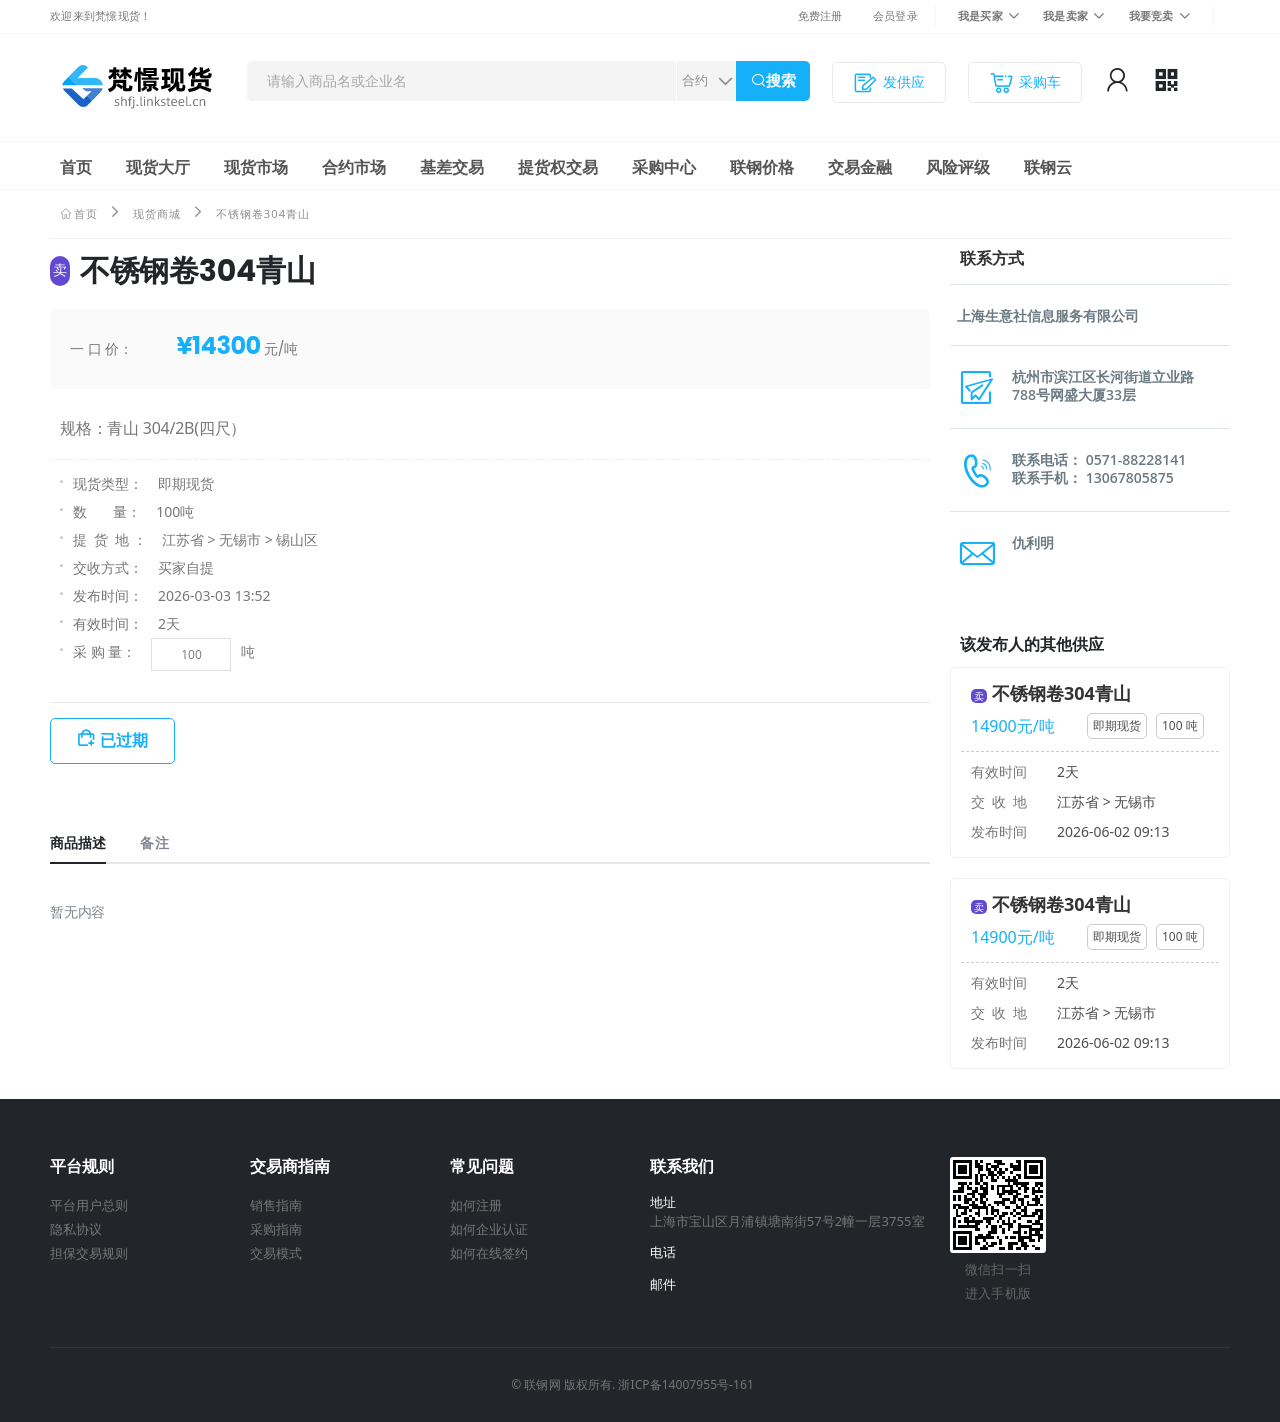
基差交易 (452, 167)
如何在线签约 (489, 1253)
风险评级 (958, 167)
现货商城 (157, 213)
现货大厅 (158, 167)
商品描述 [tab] (78, 842)
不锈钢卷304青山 (1061, 693)
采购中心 (664, 167)
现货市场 (256, 167)
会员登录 (895, 15)
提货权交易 (558, 167)
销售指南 (276, 1205)
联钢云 (1048, 167)
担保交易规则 (89, 1253)
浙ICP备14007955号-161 (685, 1384)
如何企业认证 (489, 1229)
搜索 (781, 80)
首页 (76, 167)
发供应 (889, 82)
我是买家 (980, 15)
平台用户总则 (89, 1205)
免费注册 (820, 15)
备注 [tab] (154, 842)
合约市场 (354, 167)
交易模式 (276, 1253)
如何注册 (476, 1205)
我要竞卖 (1151, 15)
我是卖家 (1065, 15)
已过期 (124, 740)
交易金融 (860, 167)
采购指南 (276, 1229)
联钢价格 (762, 167)
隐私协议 (76, 1229)
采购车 (1025, 82)
